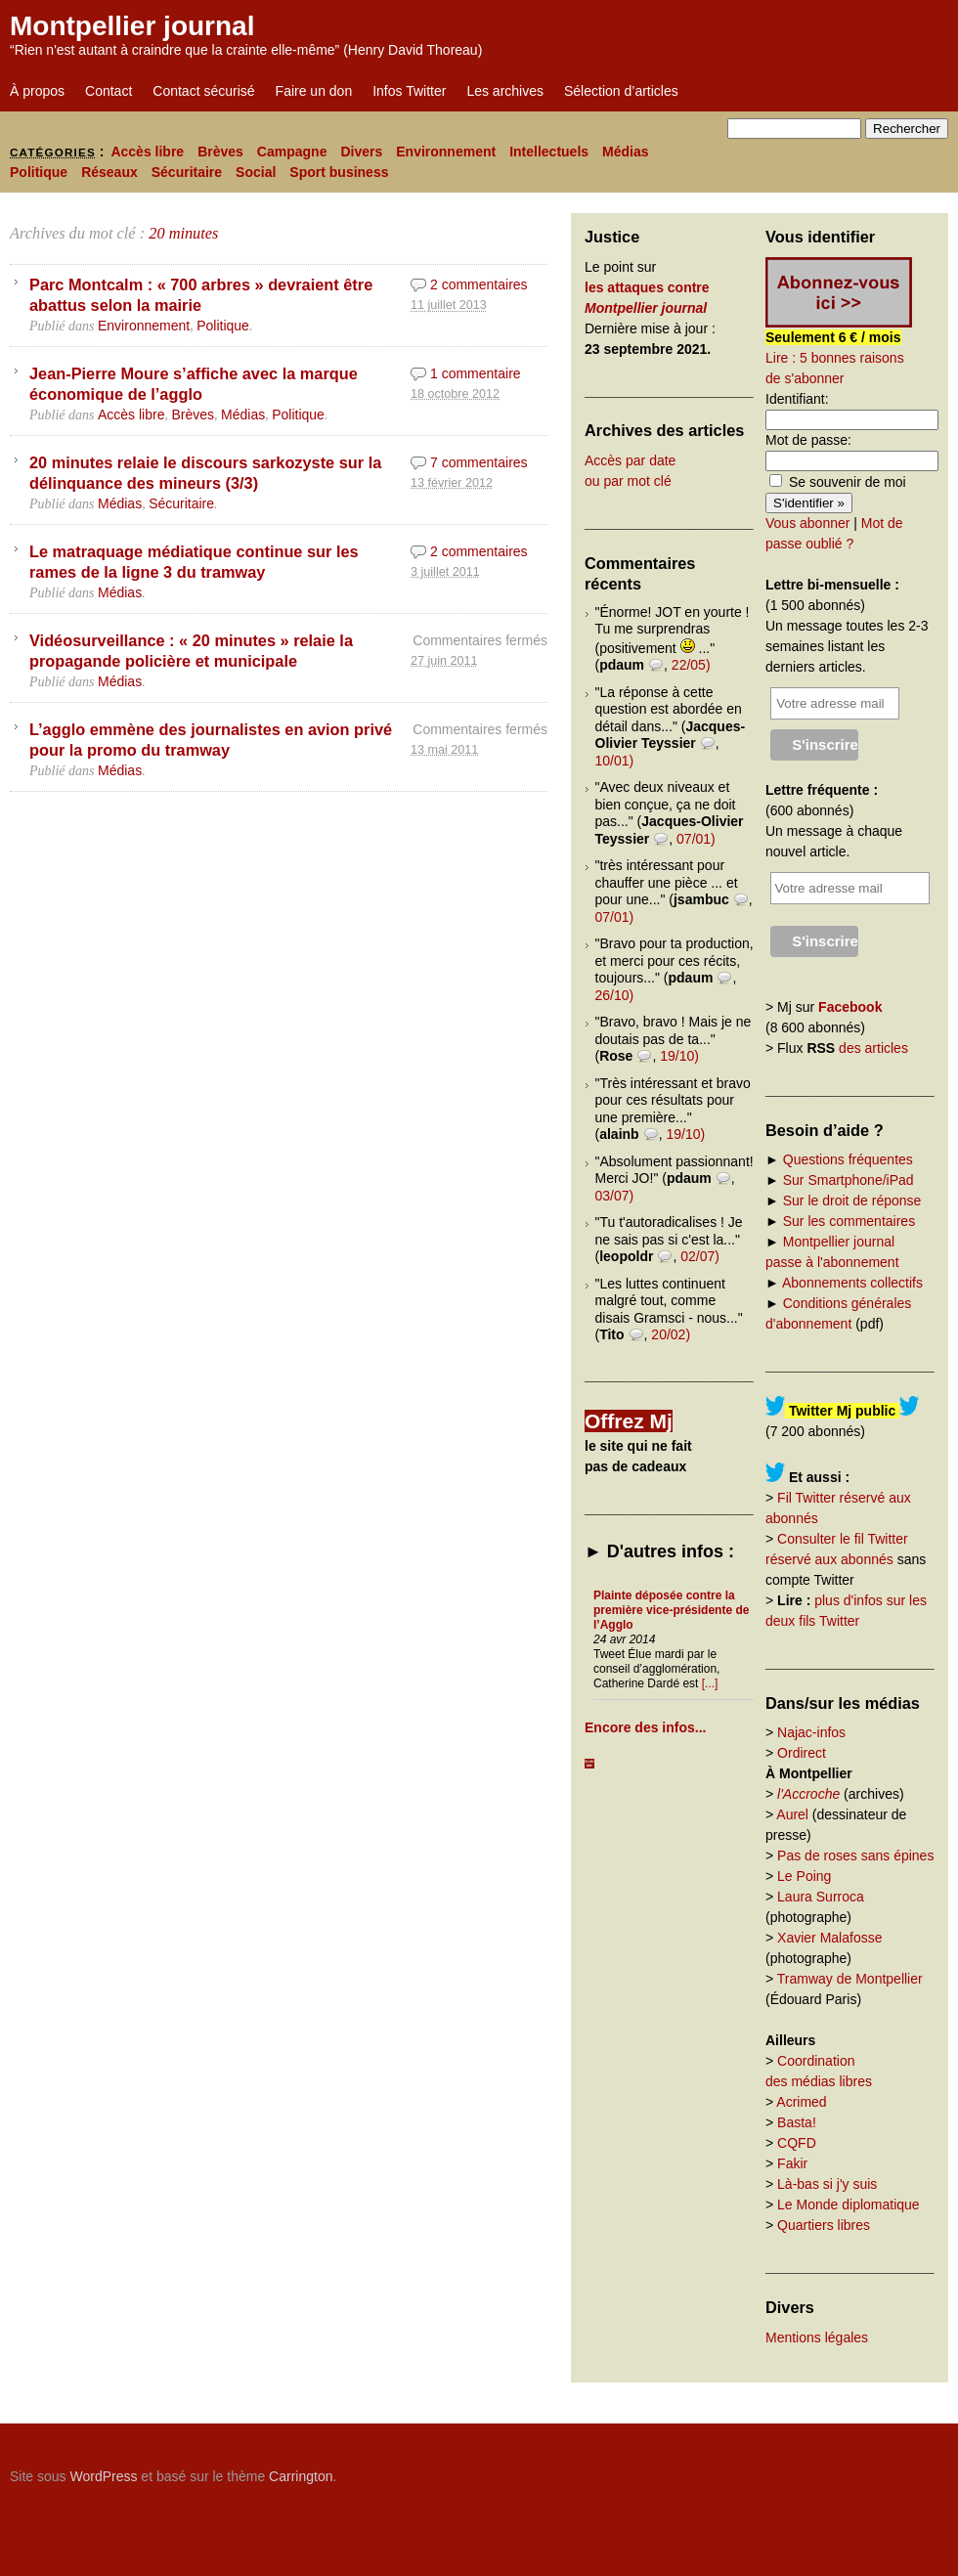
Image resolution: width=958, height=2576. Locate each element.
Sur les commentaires (849, 1221)
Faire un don (314, 91)
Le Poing (804, 1876)
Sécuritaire (187, 172)
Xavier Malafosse (829, 1937)
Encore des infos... (645, 1727)
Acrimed (801, 2102)
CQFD (796, 2143)
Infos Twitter (409, 91)
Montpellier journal (132, 26)
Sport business (338, 172)
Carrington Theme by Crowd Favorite (826, 2469)
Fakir (792, 2163)
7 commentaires (479, 462)
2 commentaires (479, 284)
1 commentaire (475, 373)
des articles (873, 1048)
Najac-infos (811, 1732)
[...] (710, 1683)
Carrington (300, 2476)
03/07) (614, 1195)
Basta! (796, 2122)
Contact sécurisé (203, 91)
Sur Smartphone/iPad (848, 1180)
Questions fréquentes (848, 1159)
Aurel (792, 1814)
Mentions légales (816, 2337)
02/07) (699, 1256)
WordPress (103, 2476)
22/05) (691, 665)
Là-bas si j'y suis (827, 2184)
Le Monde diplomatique (848, 2204)
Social (256, 172)
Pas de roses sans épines (855, 1855)
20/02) (670, 1334)
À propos (37, 91)
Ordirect (801, 1753)
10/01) (614, 760)
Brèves (220, 151)
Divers (361, 151)
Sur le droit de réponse (852, 1200)
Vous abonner (807, 523)
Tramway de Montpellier (850, 1979)
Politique (38, 172)
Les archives (505, 91)
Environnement (446, 151)
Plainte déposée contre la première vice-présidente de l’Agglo (671, 1610)
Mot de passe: (808, 440)
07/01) (696, 839)
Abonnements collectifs (852, 1282)
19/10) (679, 1056)
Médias (625, 151)
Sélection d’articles (621, 91)
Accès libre (147, 151)
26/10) (614, 995)
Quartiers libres (823, 2225)
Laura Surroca (820, 1896)
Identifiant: (797, 399)
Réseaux (109, 172)
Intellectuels (548, 151)
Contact (108, 91)
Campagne (292, 151)
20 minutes (183, 233)
